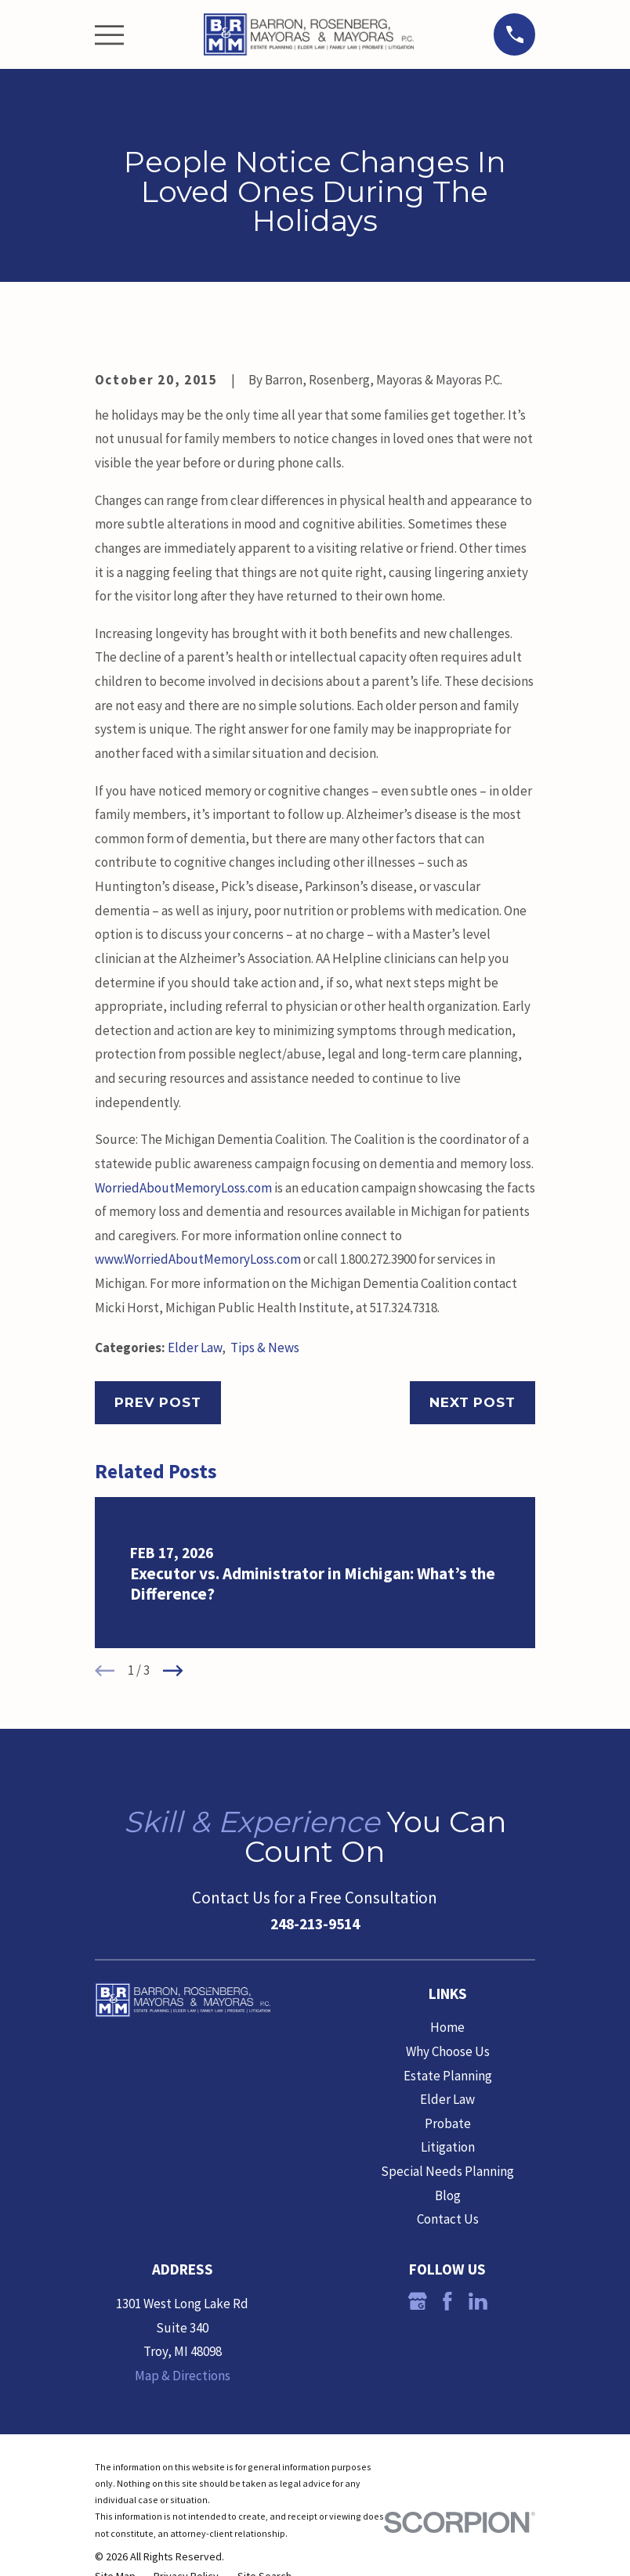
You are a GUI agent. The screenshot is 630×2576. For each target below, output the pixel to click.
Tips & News (264, 1347)
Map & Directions (182, 2375)
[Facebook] (447, 2301)
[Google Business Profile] (417, 2301)
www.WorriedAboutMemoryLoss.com (198, 1259)
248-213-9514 (315, 1923)
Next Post (472, 1402)
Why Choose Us (448, 2051)
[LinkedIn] (478, 2301)
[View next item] (173, 1671)
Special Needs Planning (447, 2171)
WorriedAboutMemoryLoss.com (183, 1187)
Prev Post (157, 1402)
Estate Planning (448, 2075)
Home (447, 2027)
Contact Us (448, 2219)
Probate (448, 2123)
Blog (448, 2195)
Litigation (448, 2147)
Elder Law (195, 1347)
